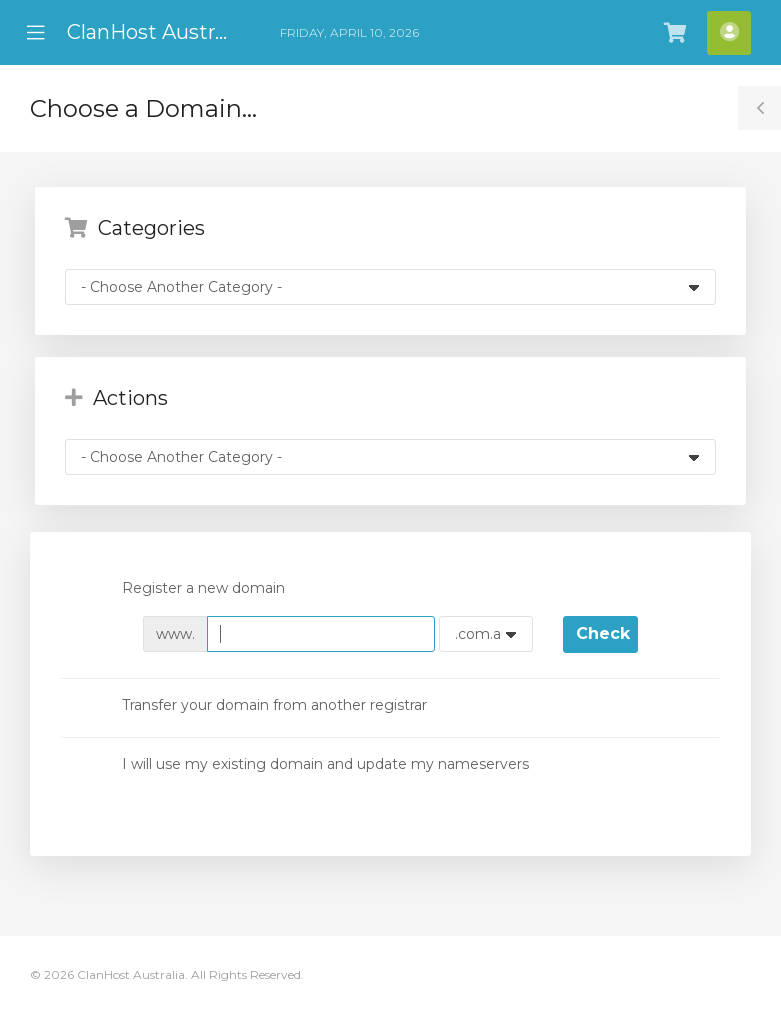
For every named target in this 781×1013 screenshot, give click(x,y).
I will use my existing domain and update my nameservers (309, 765)
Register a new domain (187, 590)
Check (603, 633)
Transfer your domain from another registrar (258, 706)
